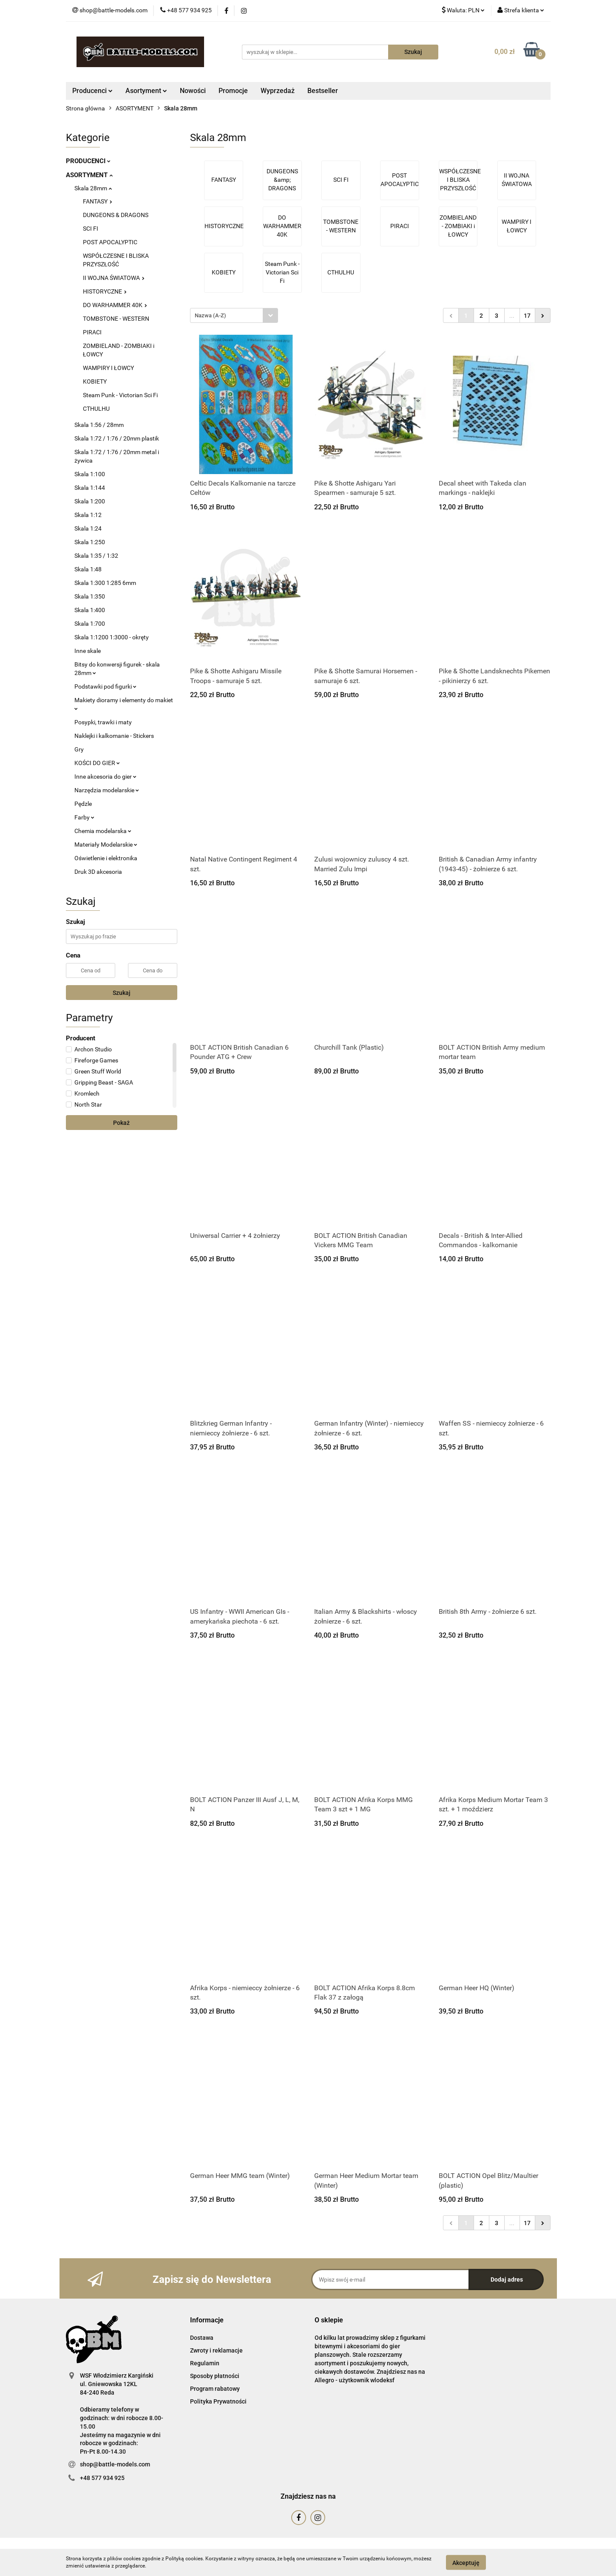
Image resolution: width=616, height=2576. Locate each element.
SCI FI (90, 228)
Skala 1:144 (89, 487)
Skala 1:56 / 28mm (99, 424)
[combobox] (234, 315)
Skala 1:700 (89, 623)
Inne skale (87, 650)
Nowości (193, 91)
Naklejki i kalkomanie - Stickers (114, 735)
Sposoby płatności (214, 2376)
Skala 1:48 (88, 569)
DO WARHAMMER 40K (115, 305)
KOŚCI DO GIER (97, 763)
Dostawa (201, 2337)
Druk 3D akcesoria (98, 871)
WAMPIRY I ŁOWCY (108, 367)
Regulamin (204, 2363)
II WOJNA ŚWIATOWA (114, 277)
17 (527, 315)
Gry (79, 749)
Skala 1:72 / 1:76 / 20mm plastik (116, 438)
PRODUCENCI (88, 161)
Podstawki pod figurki (105, 686)
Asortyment (146, 91)
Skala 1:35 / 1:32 (96, 555)
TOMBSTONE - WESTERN (116, 318)
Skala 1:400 (89, 610)
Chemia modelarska (102, 831)
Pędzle (83, 803)
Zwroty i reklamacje (216, 2350)
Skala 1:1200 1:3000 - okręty (111, 637)
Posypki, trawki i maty (103, 722)
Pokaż (121, 1122)
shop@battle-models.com (115, 2464)
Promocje (233, 91)
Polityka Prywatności (218, 2401)
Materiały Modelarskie (105, 844)
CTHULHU (96, 408)
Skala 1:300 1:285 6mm (105, 582)
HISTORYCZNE (105, 291)
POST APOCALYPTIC (110, 242)
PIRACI (92, 332)
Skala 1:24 (88, 528)
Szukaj (122, 992)
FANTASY (97, 201)
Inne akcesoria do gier (105, 776)
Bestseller (322, 91)
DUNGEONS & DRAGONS (115, 215)
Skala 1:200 (89, 501)
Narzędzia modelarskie (106, 790)
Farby (84, 817)
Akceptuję (466, 2562)
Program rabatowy (215, 2388)
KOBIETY (95, 381)
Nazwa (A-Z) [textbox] (210, 315)
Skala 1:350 (89, 596)
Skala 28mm (93, 188)
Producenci (92, 91)
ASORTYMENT (89, 175)
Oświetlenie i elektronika (105, 858)
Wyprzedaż (278, 91)
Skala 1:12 (88, 514)
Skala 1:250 (89, 542)
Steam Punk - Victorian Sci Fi (120, 395)
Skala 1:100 (89, 474)
